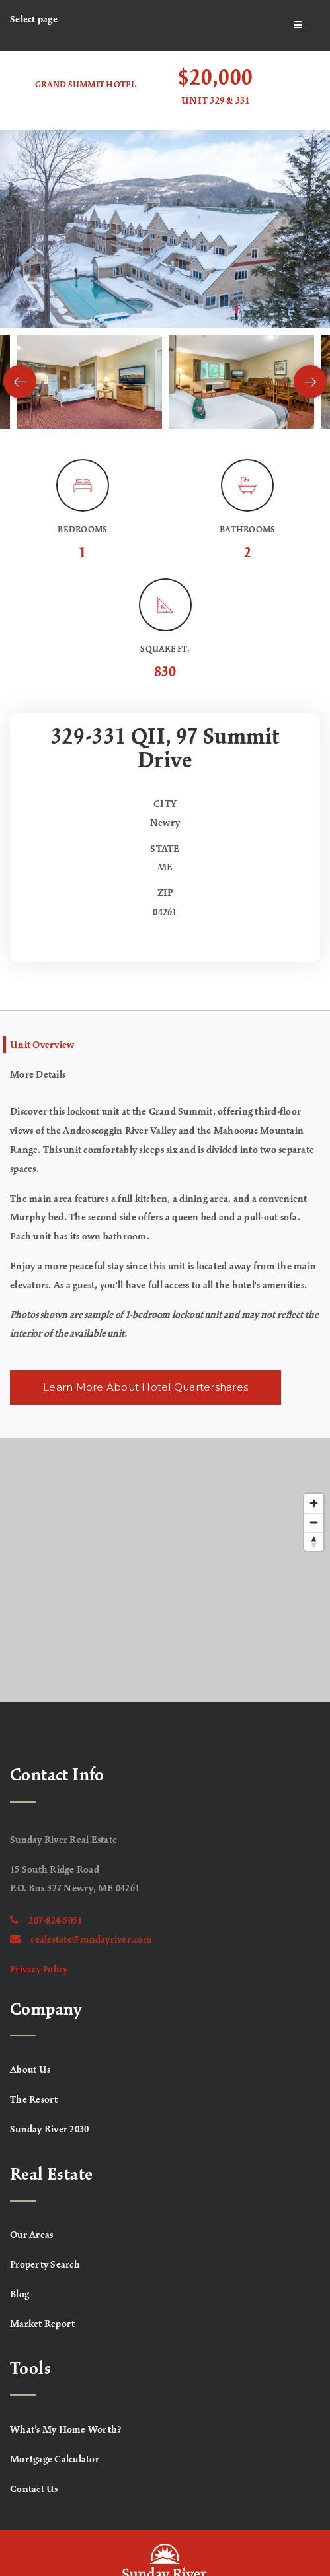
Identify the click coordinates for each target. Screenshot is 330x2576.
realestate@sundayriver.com (81, 1940)
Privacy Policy (39, 1970)
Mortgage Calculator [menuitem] (54, 2459)
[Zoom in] (313, 1503)
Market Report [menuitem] (42, 2324)
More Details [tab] (37, 1075)
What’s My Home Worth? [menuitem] (66, 2430)
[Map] (165, 1570)
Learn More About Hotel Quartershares (145, 1387)
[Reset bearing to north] (313, 1541)
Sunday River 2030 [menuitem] (49, 2129)
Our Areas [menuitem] (31, 2235)
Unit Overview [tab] (42, 1045)
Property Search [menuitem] (45, 2265)
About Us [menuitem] (30, 2070)
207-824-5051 (46, 1921)
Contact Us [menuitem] (34, 2489)
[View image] (89, 382)
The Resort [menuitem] (34, 2100)
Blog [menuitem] (19, 2294)
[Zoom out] (313, 1522)
